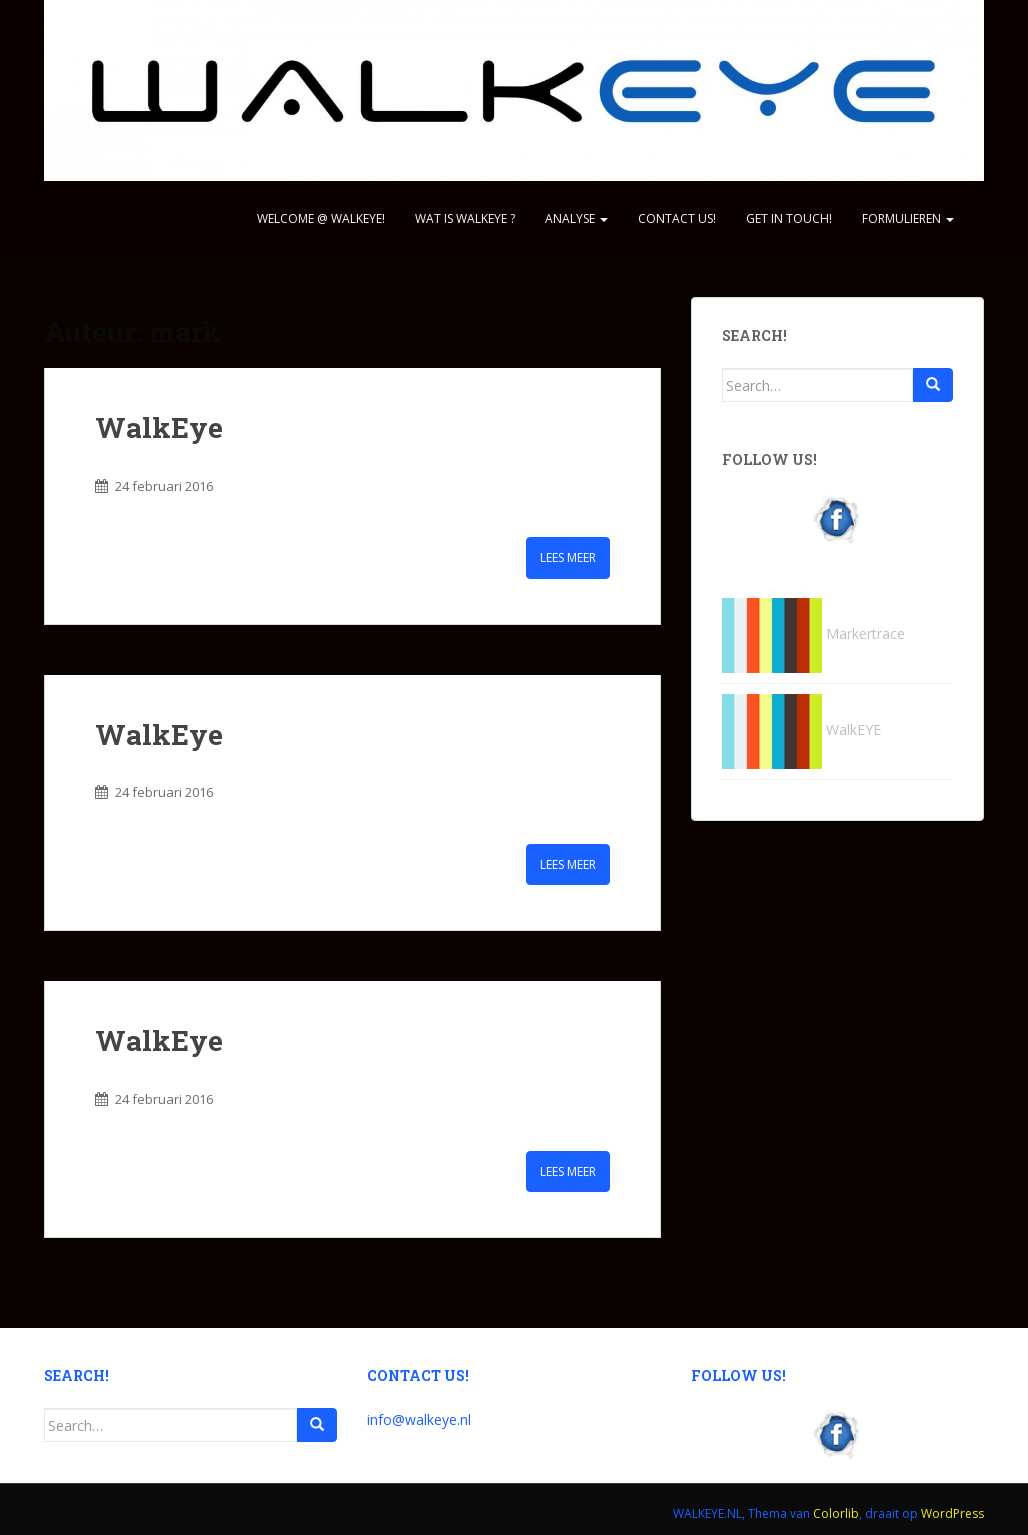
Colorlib (836, 1513)
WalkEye (159, 427)
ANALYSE (576, 218)
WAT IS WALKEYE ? (465, 218)
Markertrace (813, 633)
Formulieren (908, 218)
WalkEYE (801, 729)
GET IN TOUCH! (789, 218)
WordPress (952, 1513)
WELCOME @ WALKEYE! (321, 218)
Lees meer (568, 557)
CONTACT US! (677, 218)
